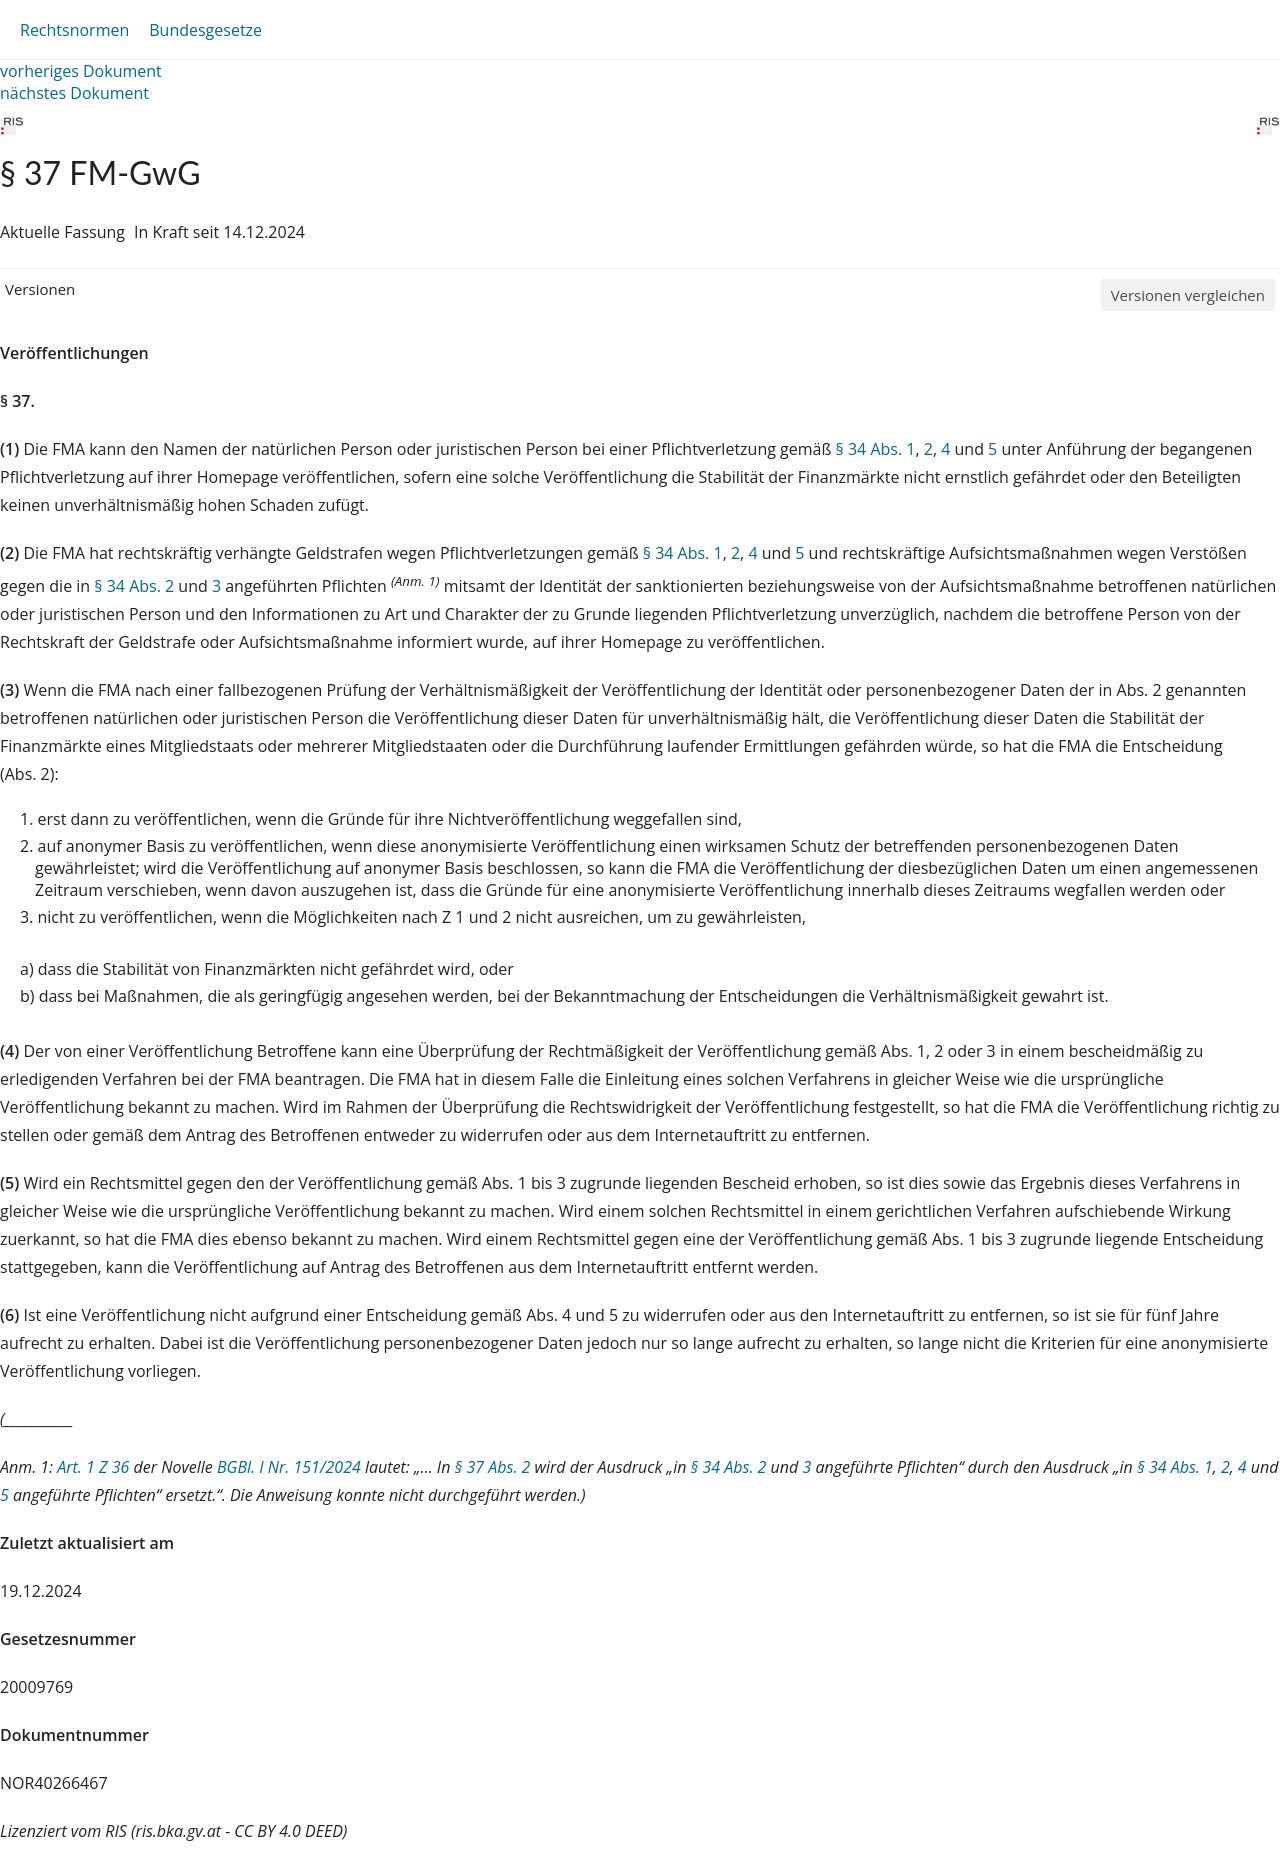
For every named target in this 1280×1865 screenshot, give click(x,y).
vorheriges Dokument (81, 71)
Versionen (40, 289)
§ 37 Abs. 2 (493, 1467)
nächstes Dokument (74, 93)
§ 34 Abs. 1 (876, 449)
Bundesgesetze (205, 30)
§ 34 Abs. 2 (134, 586)
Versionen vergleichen (1188, 295)
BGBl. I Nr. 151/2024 (289, 1467)
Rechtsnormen (74, 30)
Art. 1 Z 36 (93, 1467)
